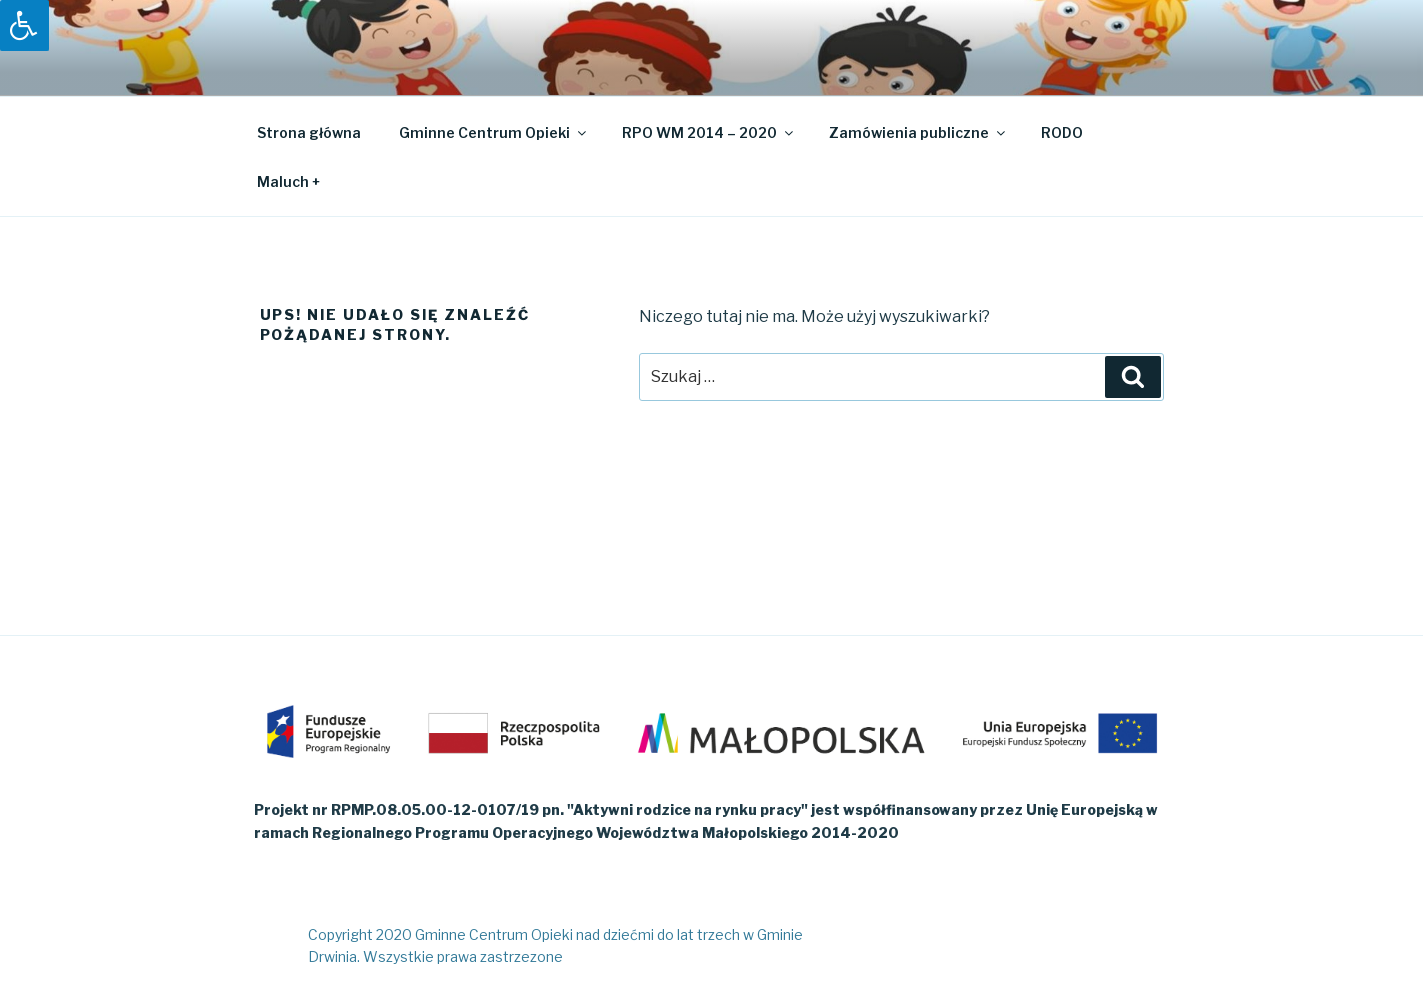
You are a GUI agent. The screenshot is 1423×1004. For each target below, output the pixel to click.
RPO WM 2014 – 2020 (709, 132)
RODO (1062, 132)
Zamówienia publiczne (918, 132)
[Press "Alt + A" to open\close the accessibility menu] (24, 25)
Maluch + (288, 181)
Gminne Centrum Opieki (494, 132)
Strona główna (309, 132)
